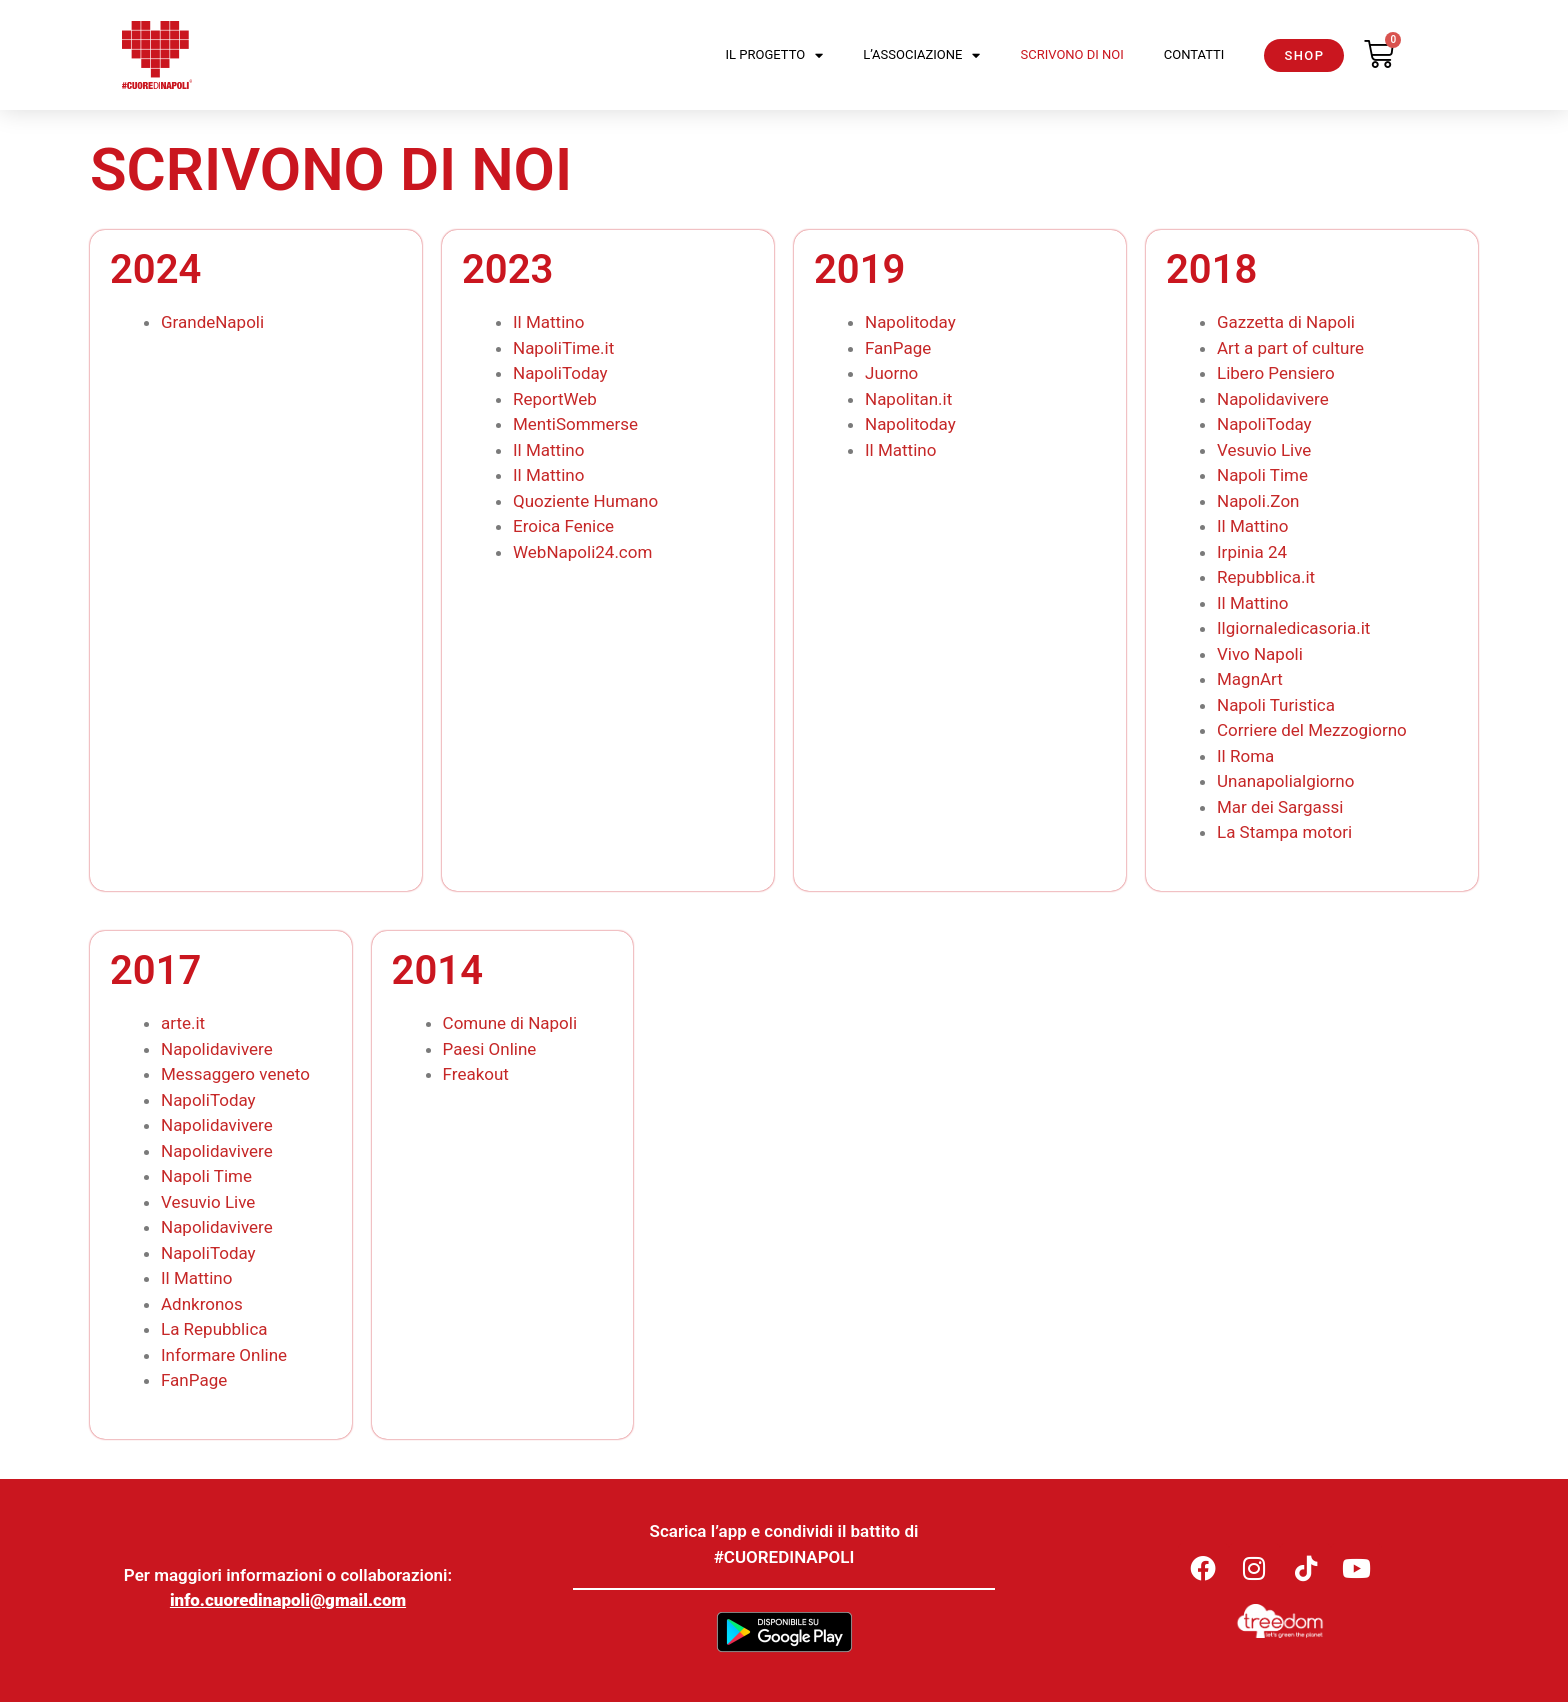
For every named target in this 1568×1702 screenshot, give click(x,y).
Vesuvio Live (1264, 450)
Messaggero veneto (235, 1074)
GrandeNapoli (212, 322)
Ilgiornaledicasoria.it (1293, 628)
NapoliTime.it (563, 348)
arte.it (183, 1023)
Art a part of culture (1290, 348)
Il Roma (1245, 756)
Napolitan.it (908, 399)
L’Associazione (921, 55)
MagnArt (1250, 679)
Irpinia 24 (1252, 552)
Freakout (476, 1074)
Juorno (891, 373)
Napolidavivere (1273, 399)
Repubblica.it (1266, 577)
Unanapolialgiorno (1285, 781)
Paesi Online (492, 1049)
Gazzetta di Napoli (1286, 322)
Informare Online (224, 1355)
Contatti (1194, 54)
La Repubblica (214, 1329)
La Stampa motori (1284, 832)
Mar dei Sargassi (1280, 807)
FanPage (898, 348)
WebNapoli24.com (582, 552)
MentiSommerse (575, 424)
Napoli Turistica (1276, 705)
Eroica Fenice (563, 526)
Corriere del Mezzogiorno (1312, 730)
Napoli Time (1262, 475)
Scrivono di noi (1071, 54)
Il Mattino (548, 322)
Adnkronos (202, 1304)
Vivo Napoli (1260, 654)
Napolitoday (910, 322)
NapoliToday (560, 373)
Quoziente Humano (585, 501)
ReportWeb (555, 399)
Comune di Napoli (510, 1023)
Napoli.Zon (1258, 501)
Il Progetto (775, 55)
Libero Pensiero (1276, 373)
